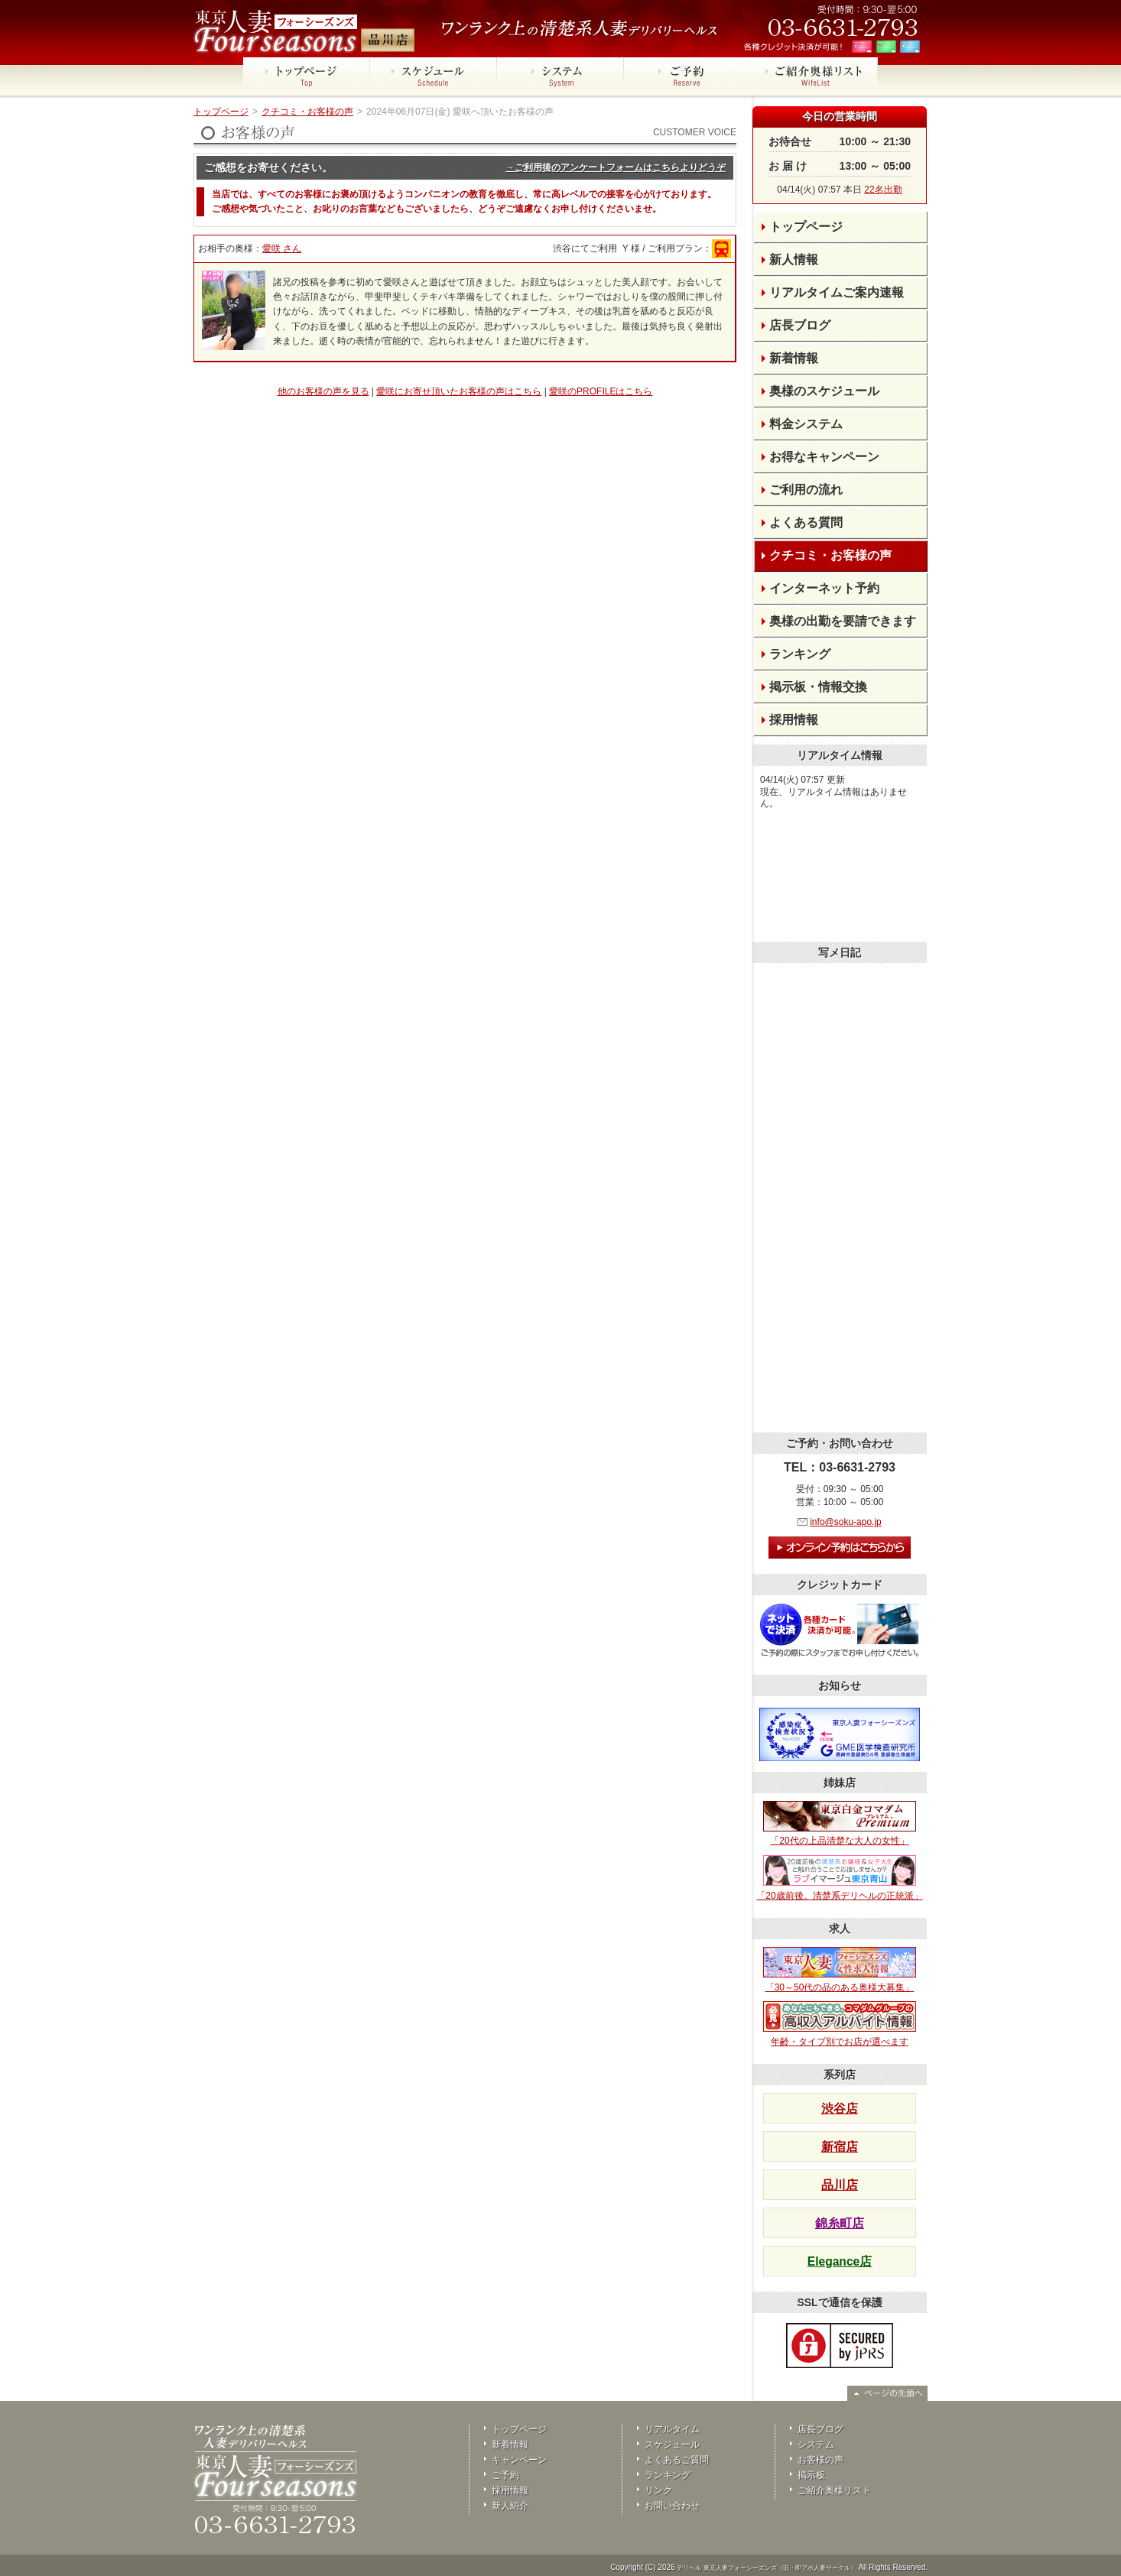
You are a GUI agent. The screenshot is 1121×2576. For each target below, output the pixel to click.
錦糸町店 (839, 2223)
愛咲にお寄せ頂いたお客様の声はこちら (458, 391)
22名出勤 (883, 189)
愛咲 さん (281, 248)
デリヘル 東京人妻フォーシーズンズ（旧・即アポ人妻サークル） (766, 2568)
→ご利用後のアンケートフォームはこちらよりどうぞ (615, 167)
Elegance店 (839, 2261)
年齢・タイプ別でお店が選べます (839, 2024)
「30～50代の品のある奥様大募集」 (839, 1970)
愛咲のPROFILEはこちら (600, 391)
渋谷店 (839, 2108)
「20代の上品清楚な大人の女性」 (839, 1824)
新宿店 (839, 2146)
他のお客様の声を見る (323, 391)
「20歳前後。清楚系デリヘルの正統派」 (839, 1878)
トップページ (221, 111)
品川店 (839, 2185)
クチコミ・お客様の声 (307, 111)
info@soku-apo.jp (846, 1522)
